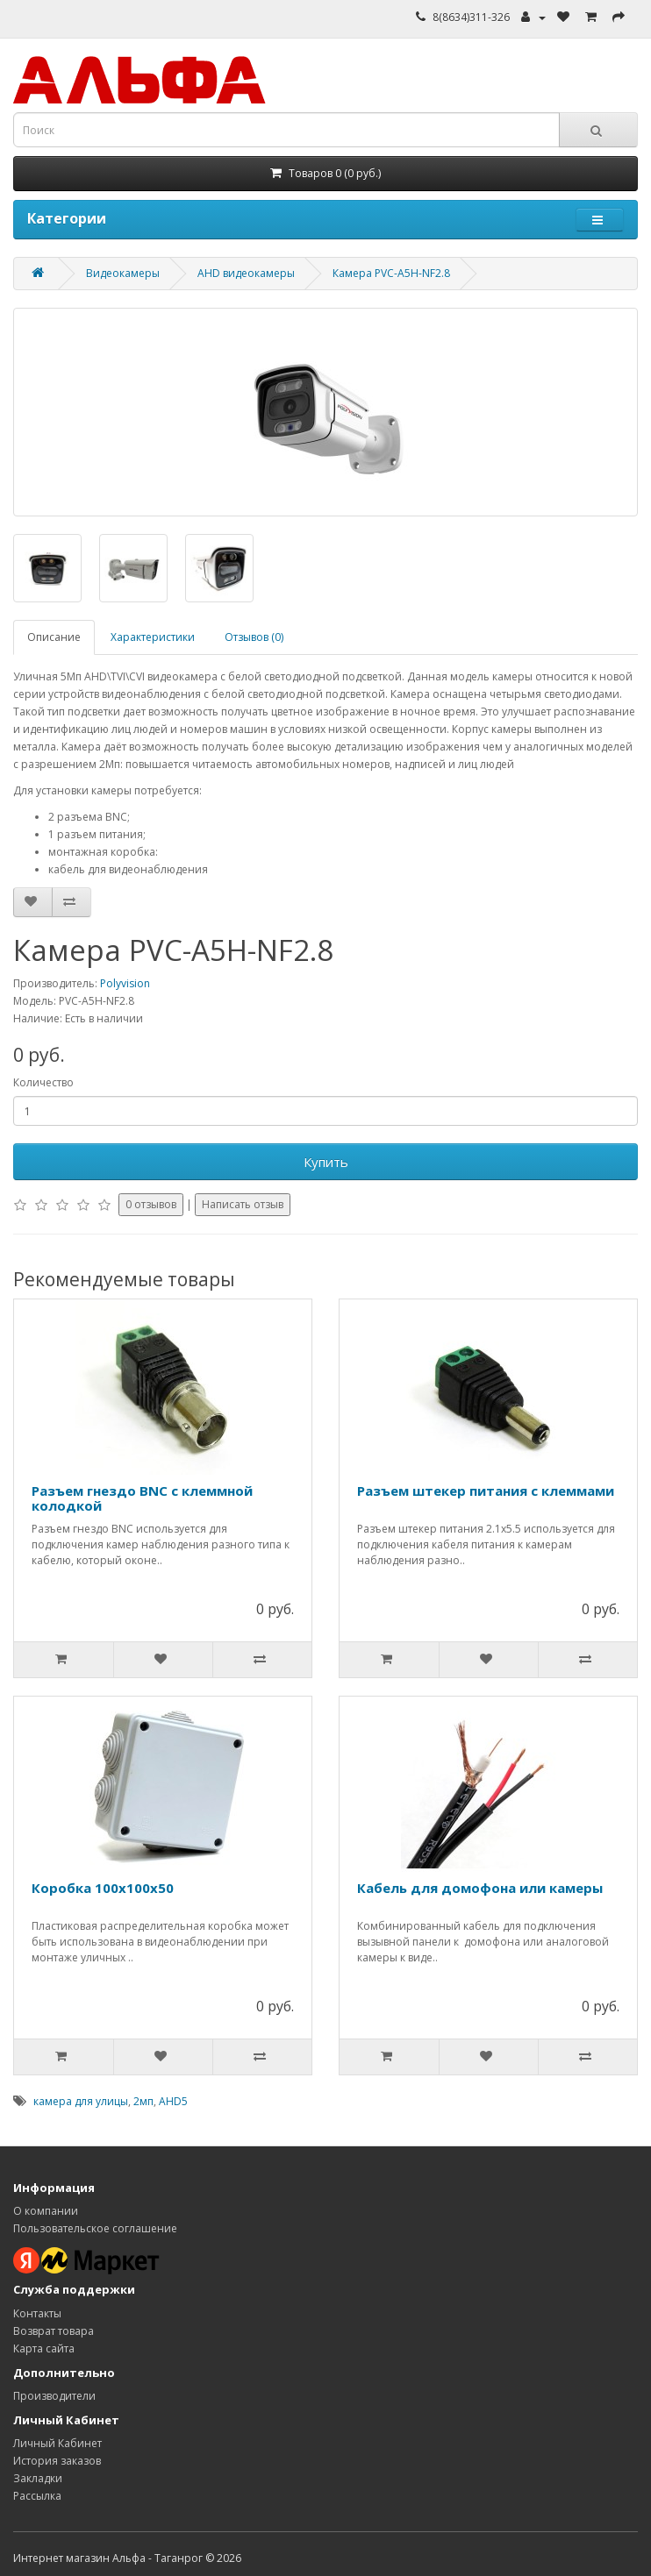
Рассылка (37, 2495)
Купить (326, 1162)
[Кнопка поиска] (598, 129)
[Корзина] (325, 173)
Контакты (37, 2313)
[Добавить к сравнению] (71, 902)
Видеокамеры (123, 273)
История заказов (57, 2460)
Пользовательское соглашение (95, 2228)
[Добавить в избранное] (33, 902)
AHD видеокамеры (246, 273)
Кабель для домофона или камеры (480, 1887)
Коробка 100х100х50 (103, 1887)
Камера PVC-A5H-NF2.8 (391, 273)
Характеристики (153, 637)
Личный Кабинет (57, 2443)
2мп (143, 2101)
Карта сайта (44, 2348)
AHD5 (173, 2101)
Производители (54, 2395)
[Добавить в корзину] (63, 1659)
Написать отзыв (242, 1204)
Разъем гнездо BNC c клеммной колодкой (142, 1498)
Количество (43, 1082)
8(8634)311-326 (471, 17)
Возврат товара (53, 2330)
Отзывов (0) (254, 637)
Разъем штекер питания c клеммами (485, 1490)
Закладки (37, 2478)
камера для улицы (80, 2101)
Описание (54, 637)
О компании (45, 2210)
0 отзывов (150, 1204)
